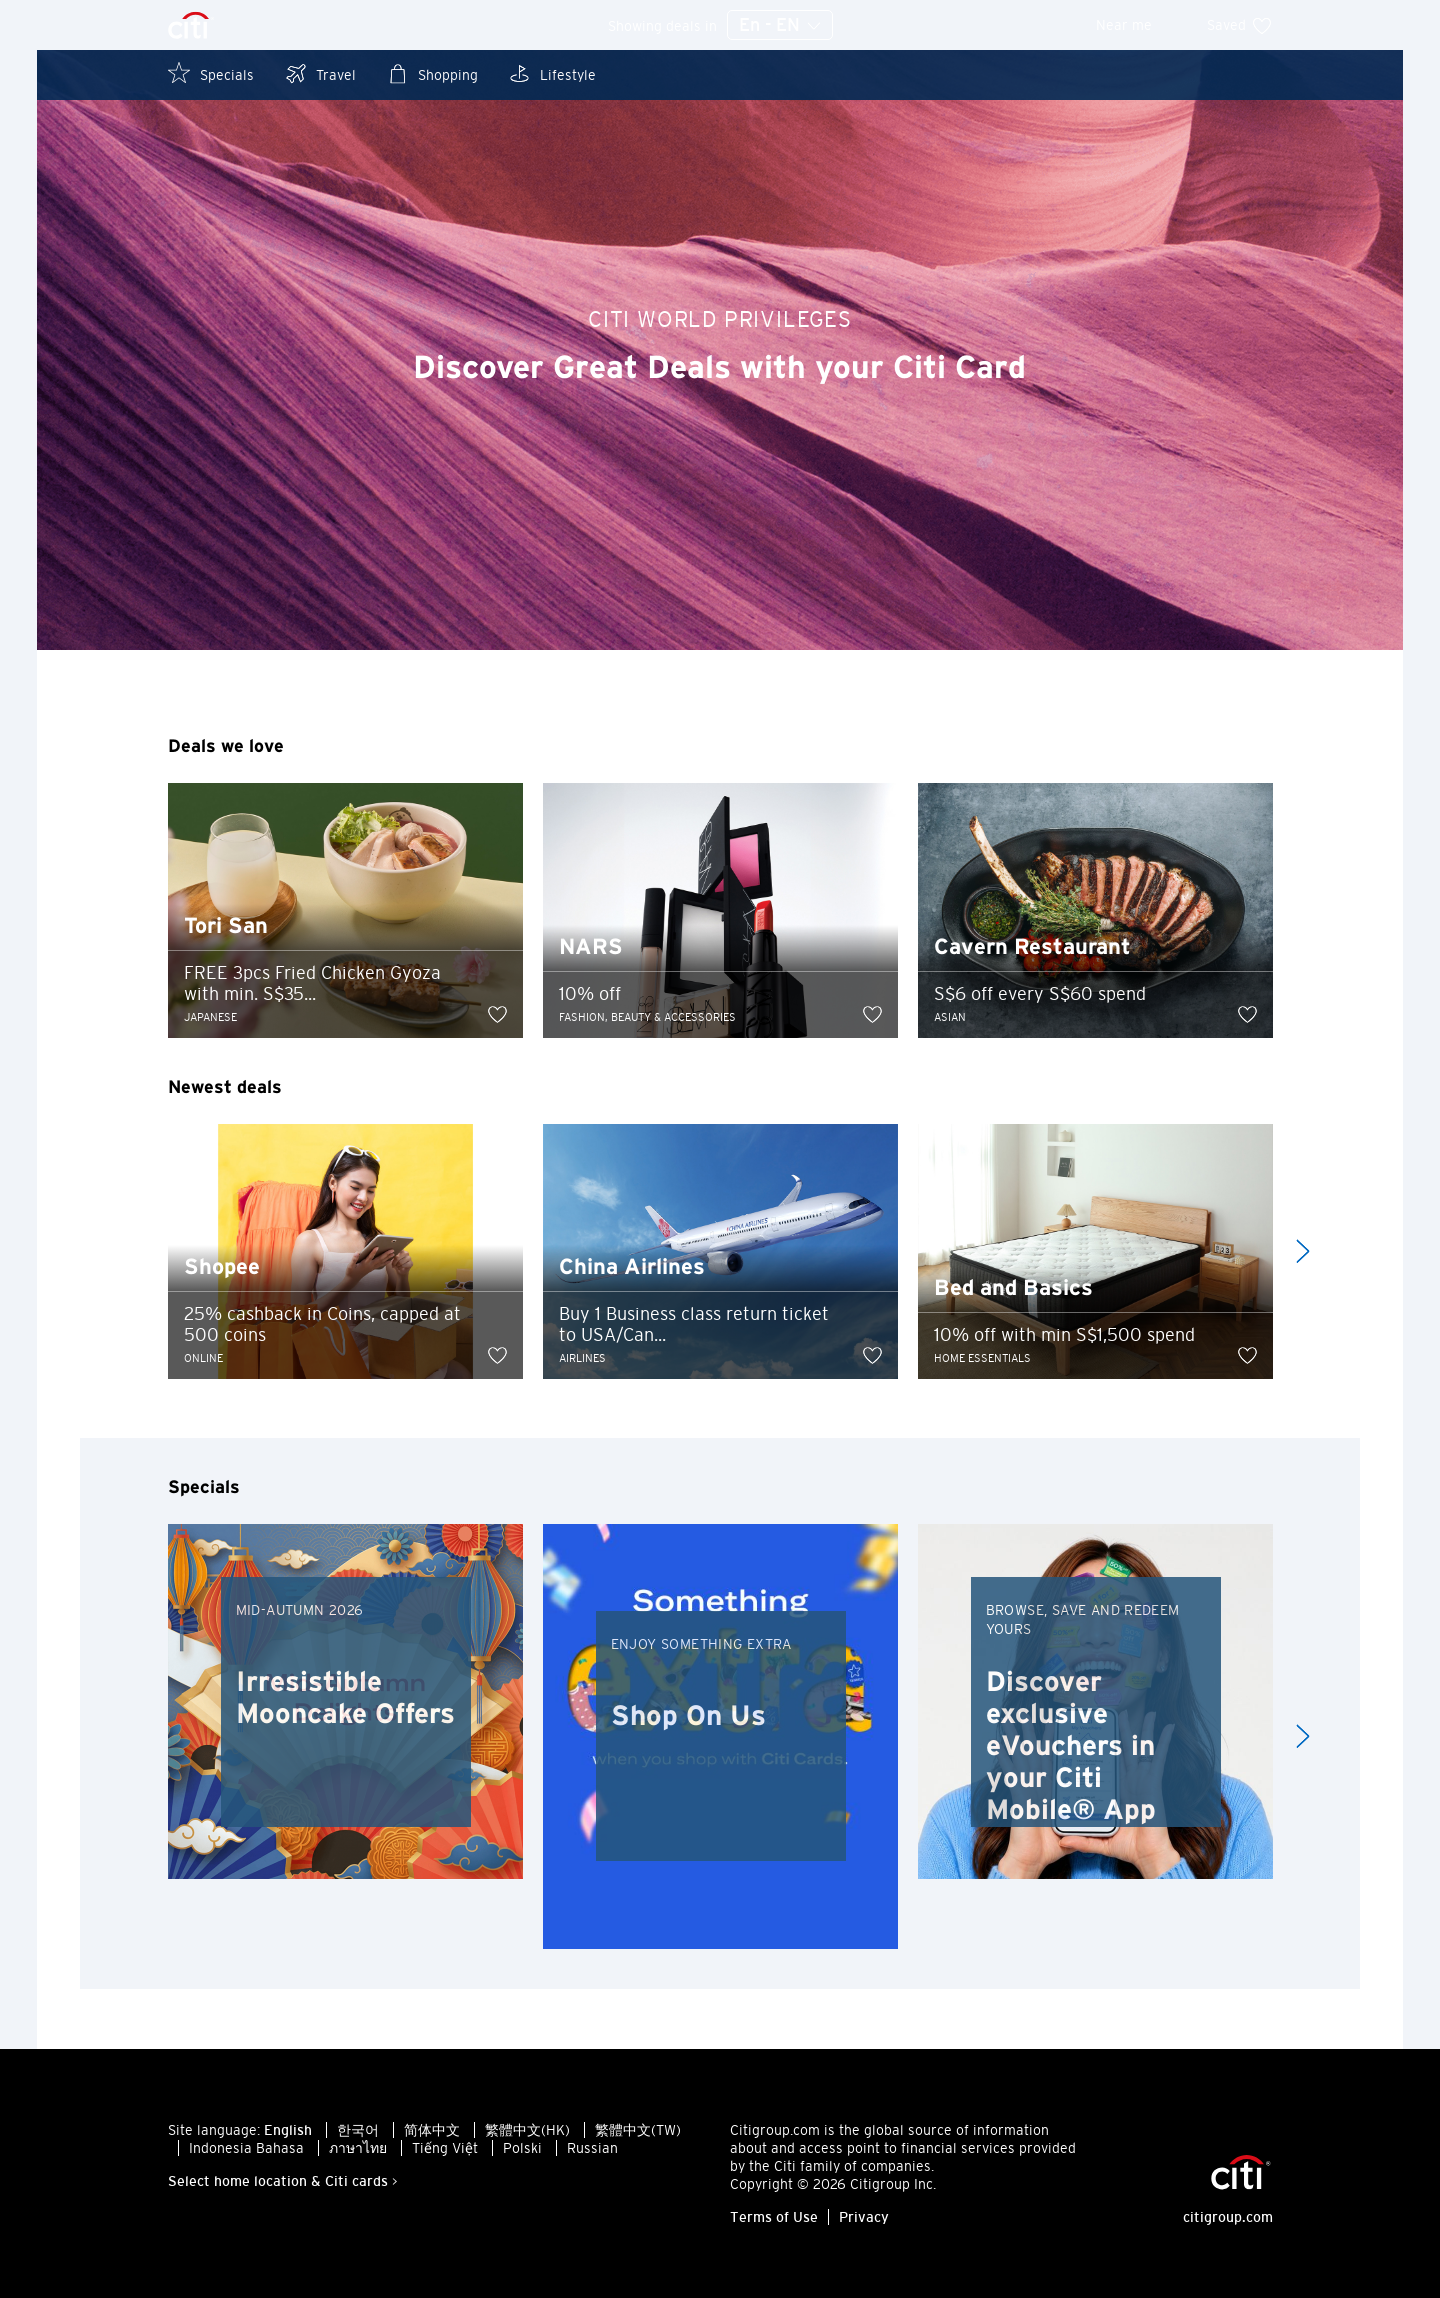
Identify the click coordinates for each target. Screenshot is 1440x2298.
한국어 (358, 2130)
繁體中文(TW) (638, 2130)
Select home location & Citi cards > (283, 2181)
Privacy (864, 2217)
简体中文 (432, 2130)
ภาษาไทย (358, 2148)
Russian (592, 2148)
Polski (522, 2148)
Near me (1137, 25)
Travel (320, 73)
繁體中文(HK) (527, 2130)
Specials (211, 73)
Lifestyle (552, 73)
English (288, 2130)
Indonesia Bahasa (246, 2148)
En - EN (780, 26)
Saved (1240, 25)
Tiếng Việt (445, 2148)
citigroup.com (1228, 2217)
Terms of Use (774, 2217)
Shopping (432, 73)
